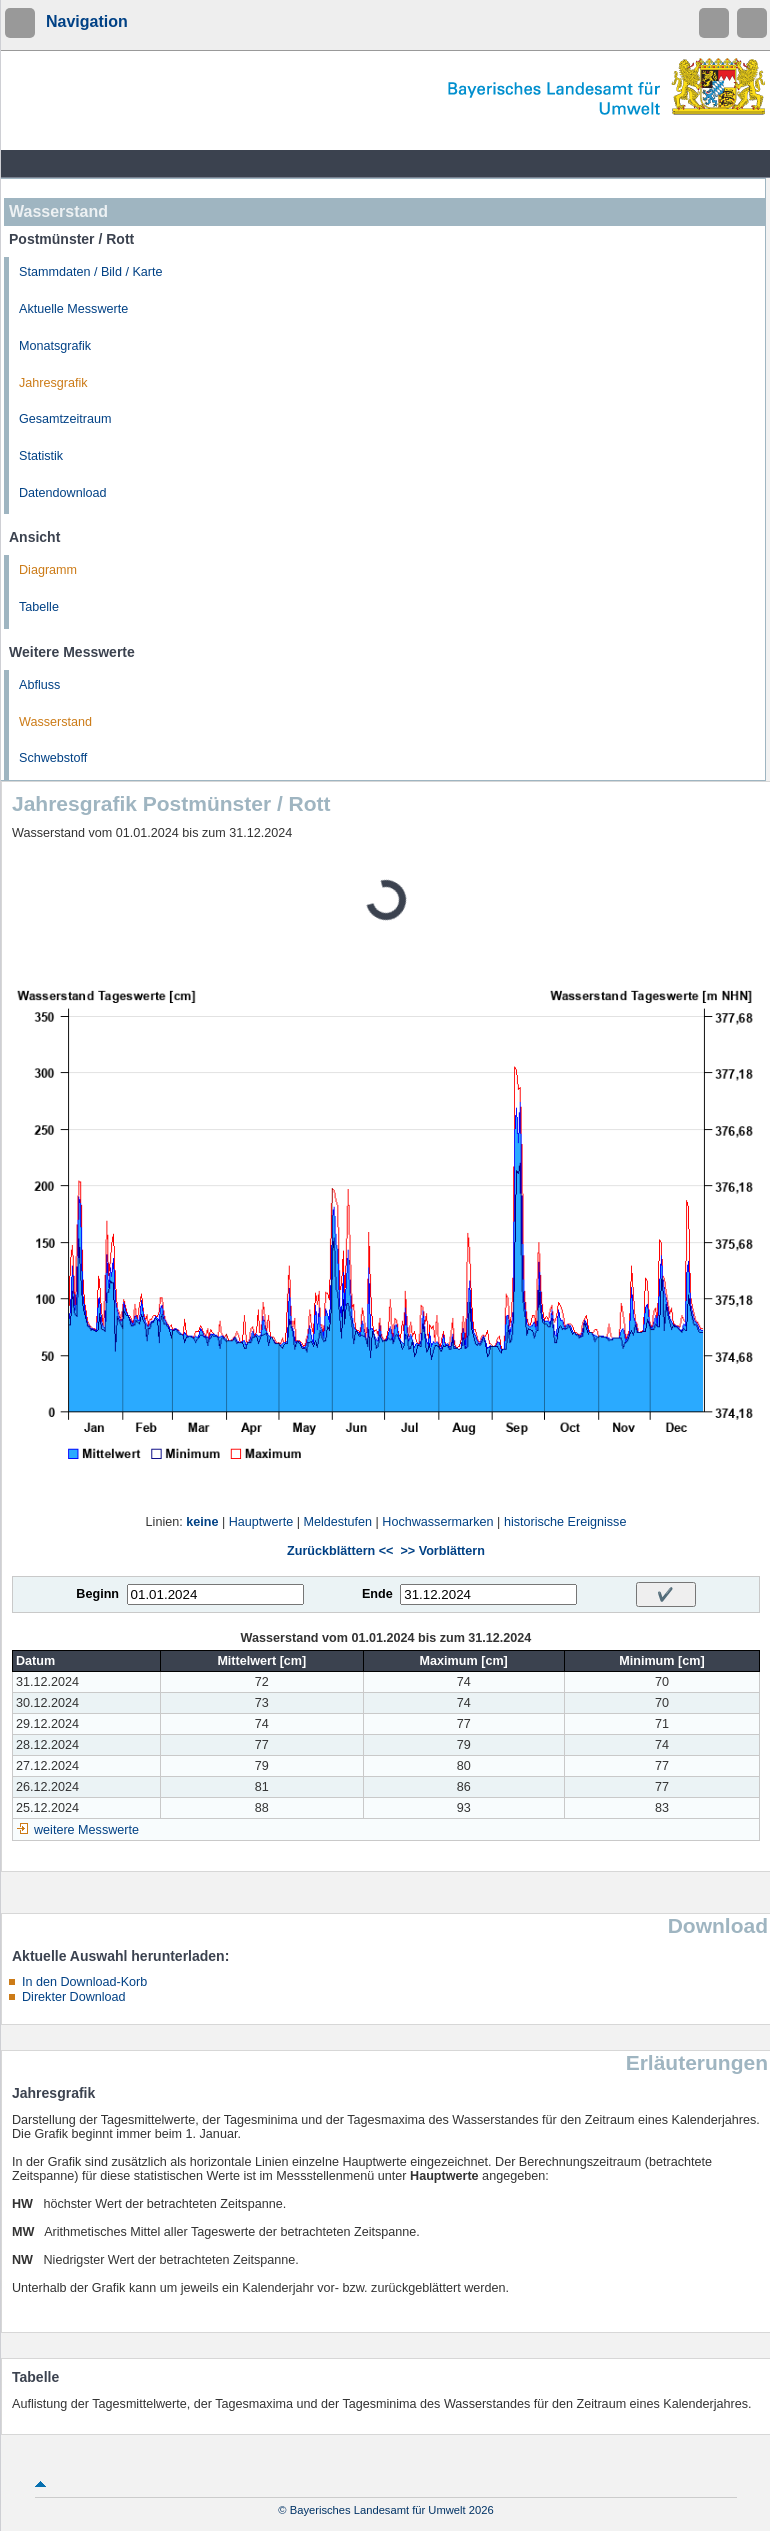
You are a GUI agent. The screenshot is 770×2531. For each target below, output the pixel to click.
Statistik (41, 456)
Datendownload (63, 493)
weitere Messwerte (86, 1830)
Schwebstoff (53, 758)
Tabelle (39, 607)
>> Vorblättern (442, 1551)
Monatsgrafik (55, 346)
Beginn (97, 1594)
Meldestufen (337, 1522)
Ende (377, 1594)
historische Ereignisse (565, 1522)
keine (202, 1522)
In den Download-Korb (84, 1982)
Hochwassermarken (437, 1522)
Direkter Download (74, 1997)
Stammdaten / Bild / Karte (91, 272)
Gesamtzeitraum (65, 419)
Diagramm (48, 570)
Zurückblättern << (340, 1551)
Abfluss (39, 685)
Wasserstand (55, 722)
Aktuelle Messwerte (73, 309)
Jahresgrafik (53, 383)
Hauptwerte (261, 1522)
